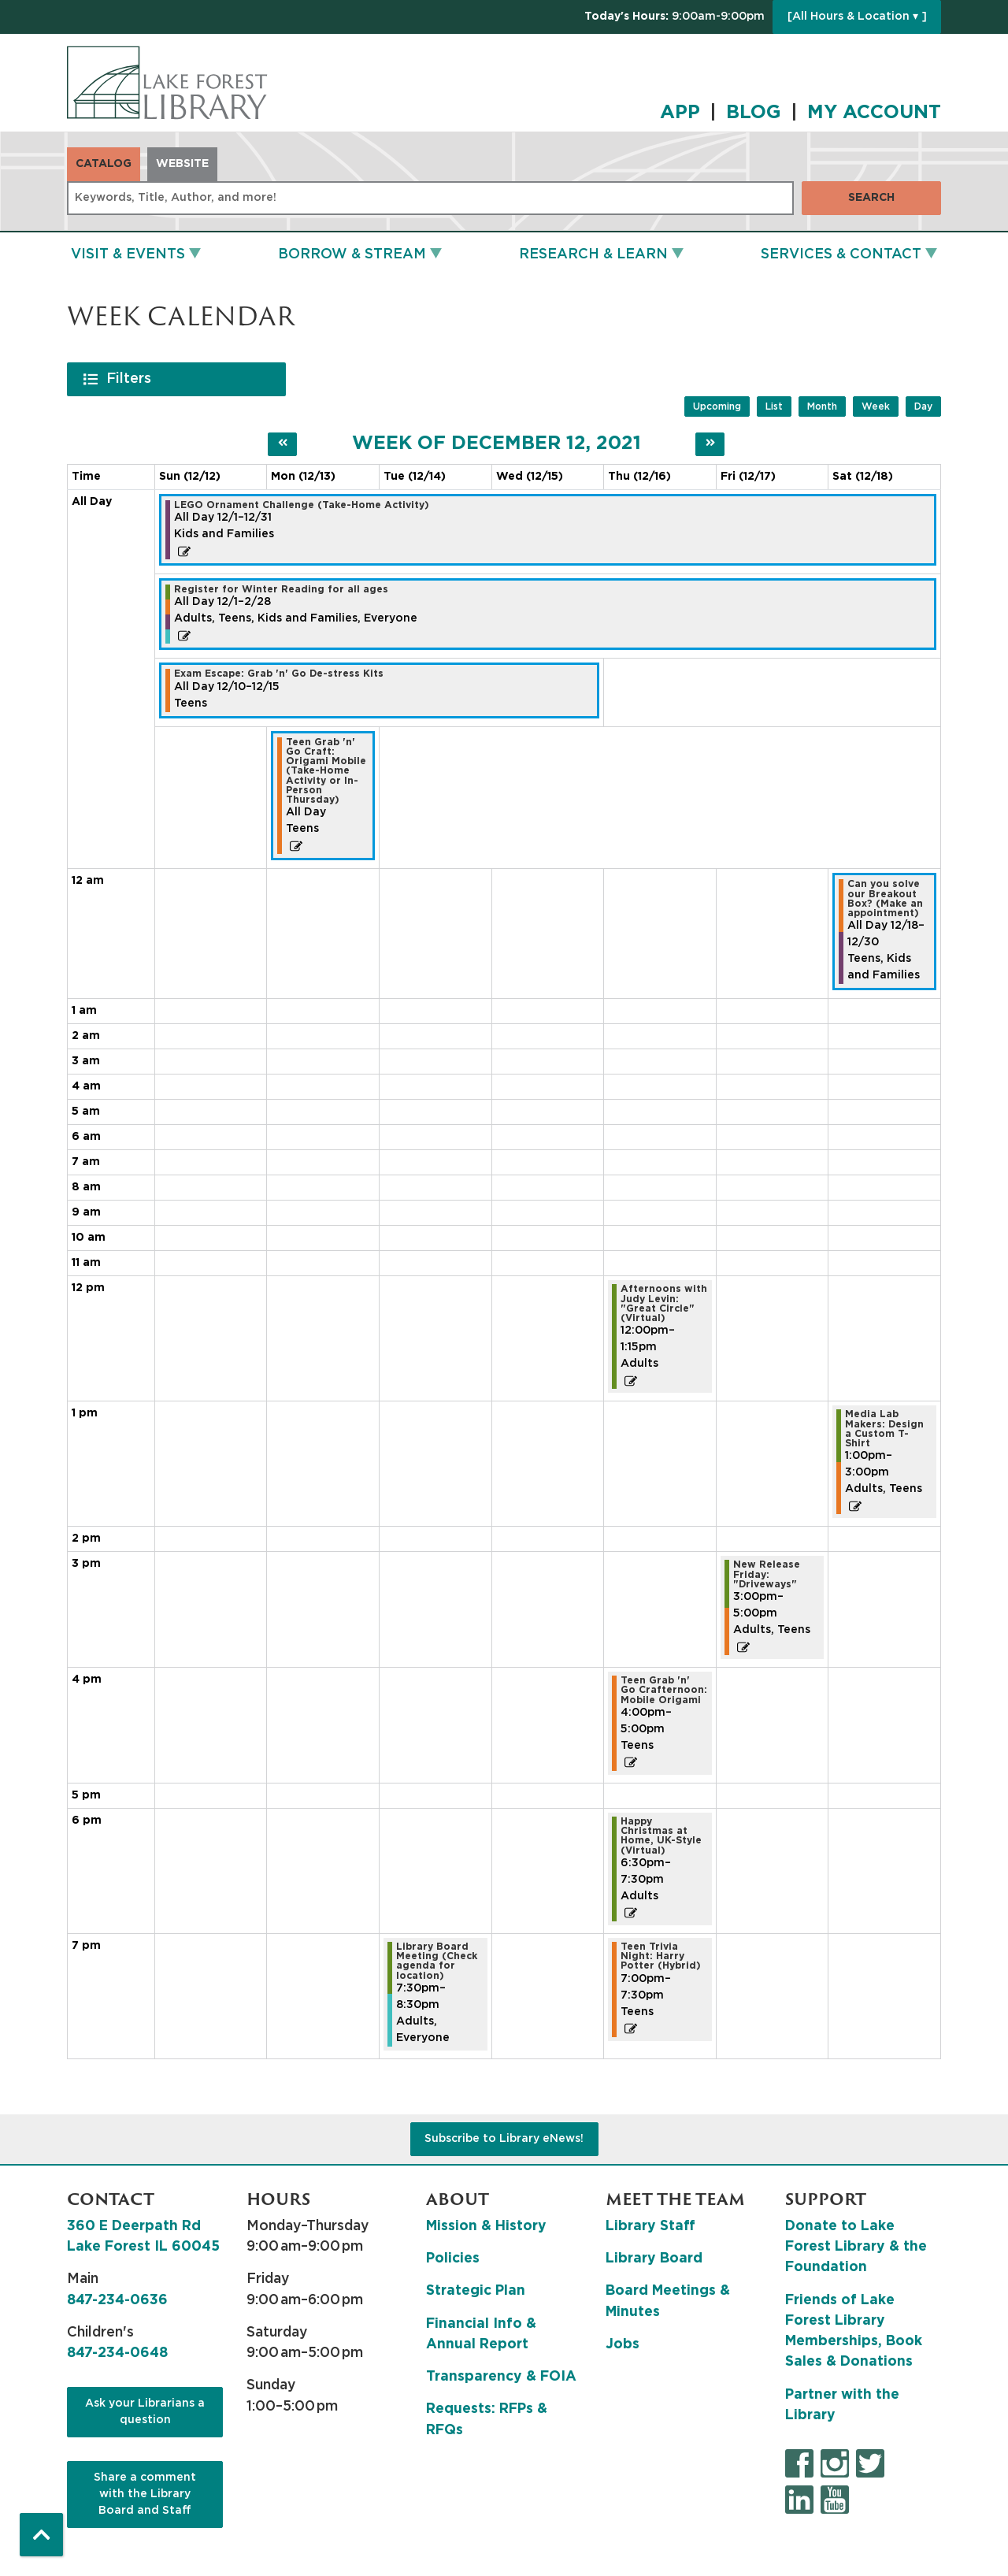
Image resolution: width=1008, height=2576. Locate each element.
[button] (674, 17)
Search (871, 197)
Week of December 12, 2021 (496, 443)
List (774, 406)
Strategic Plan (475, 2291)
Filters (130, 378)
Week (876, 406)
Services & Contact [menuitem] (841, 254)
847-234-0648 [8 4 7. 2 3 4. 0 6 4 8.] (117, 2353)
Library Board (654, 2258)
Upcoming (717, 406)
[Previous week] (282, 444)
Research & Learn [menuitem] (593, 254)
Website (182, 163)
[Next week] (709, 444)
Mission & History (486, 2226)
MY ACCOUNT (874, 112)
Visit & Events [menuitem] (128, 254)
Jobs (622, 2344)
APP (680, 112)
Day (923, 406)
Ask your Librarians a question (145, 2412)
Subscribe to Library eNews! (504, 2138)
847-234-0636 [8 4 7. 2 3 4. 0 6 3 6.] (117, 2300)
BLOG (753, 112)
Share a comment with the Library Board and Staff (145, 2494)
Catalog (104, 163)
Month (822, 406)
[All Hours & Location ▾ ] (857, 16)
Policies (453, 2258)
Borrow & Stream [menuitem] (352, 254)
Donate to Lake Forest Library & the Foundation (856, 2247)
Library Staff (650, 2226)
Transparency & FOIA (501, 2377)
